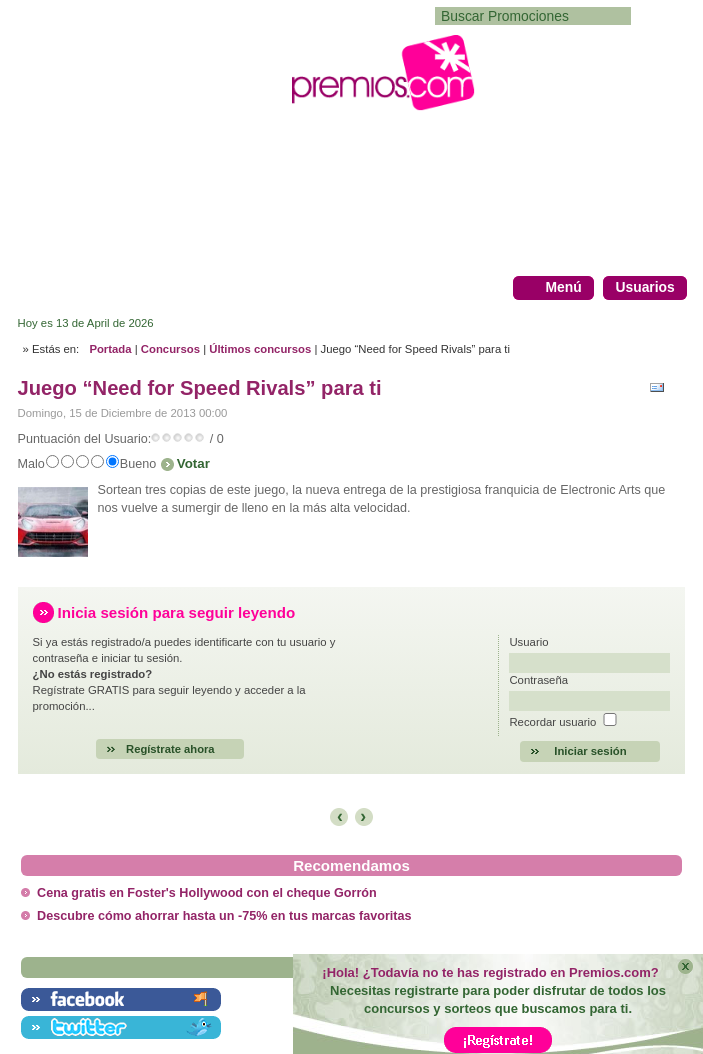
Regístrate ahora (170, 749)
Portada (110, 349)
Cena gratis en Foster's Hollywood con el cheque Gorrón (207, 893)
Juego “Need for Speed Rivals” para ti (200, 388)
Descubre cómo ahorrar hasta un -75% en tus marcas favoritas (224, 916)
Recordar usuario (552, 722)
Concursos (170, 349)
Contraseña (538, 680)
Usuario (528, 642)
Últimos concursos (260, 349)
